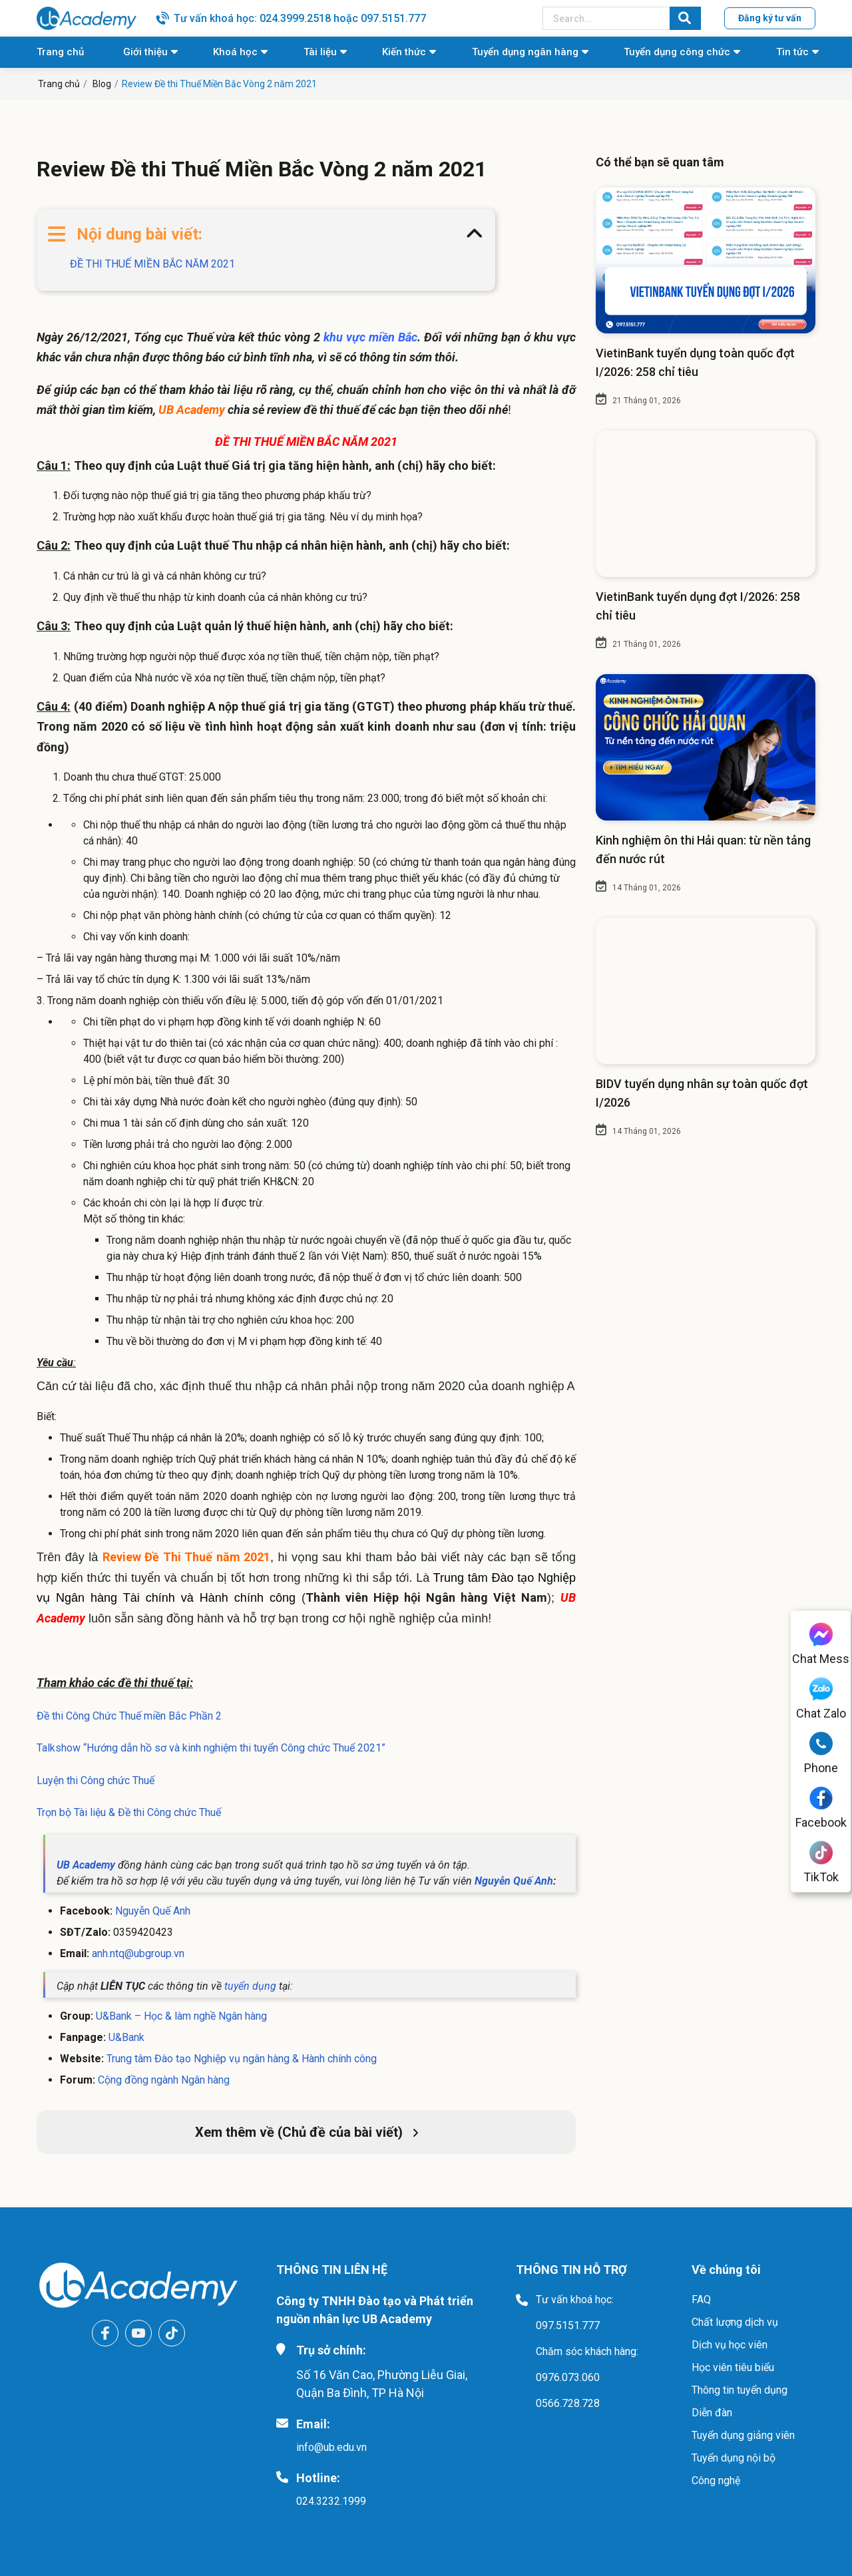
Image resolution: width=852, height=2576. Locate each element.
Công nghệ (716, 2480)
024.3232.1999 (331, 2501)
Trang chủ (60, 52)
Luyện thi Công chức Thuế (95, 1780)
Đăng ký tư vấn (769, 18)
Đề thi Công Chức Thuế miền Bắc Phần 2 (129, 1716)
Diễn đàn (712, 2412)
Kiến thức (404, 52)
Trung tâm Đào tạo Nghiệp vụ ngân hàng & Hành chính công (241, 2058)
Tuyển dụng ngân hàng (525, 52)
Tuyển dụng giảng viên (743, 2435)
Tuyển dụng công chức (677, 52)
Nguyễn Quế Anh (152, 1911)
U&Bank (126, 2037)
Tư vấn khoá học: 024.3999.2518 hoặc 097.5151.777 (300, 18)
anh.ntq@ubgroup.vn (138, 1953)
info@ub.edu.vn (331, 2447)
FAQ (701, 2299)
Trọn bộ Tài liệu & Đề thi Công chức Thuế (130, 1812)
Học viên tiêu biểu (733, 2367)
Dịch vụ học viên (729, 2344)
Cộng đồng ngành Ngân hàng (164, 2080)
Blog (102, 84)
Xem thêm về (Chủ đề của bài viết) (306, 2132)
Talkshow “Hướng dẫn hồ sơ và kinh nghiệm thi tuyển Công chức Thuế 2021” (211, 1748)
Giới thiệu (145, 52)
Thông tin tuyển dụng (739, 2390)
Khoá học (235, 52)
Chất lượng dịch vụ (735, 2322)
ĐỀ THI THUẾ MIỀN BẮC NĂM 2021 (152, 264)
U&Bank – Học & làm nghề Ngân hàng (181, 2016)
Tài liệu (320, 52)
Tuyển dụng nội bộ (733, 2458)
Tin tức (792, 52)
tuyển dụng (249, 1986)
